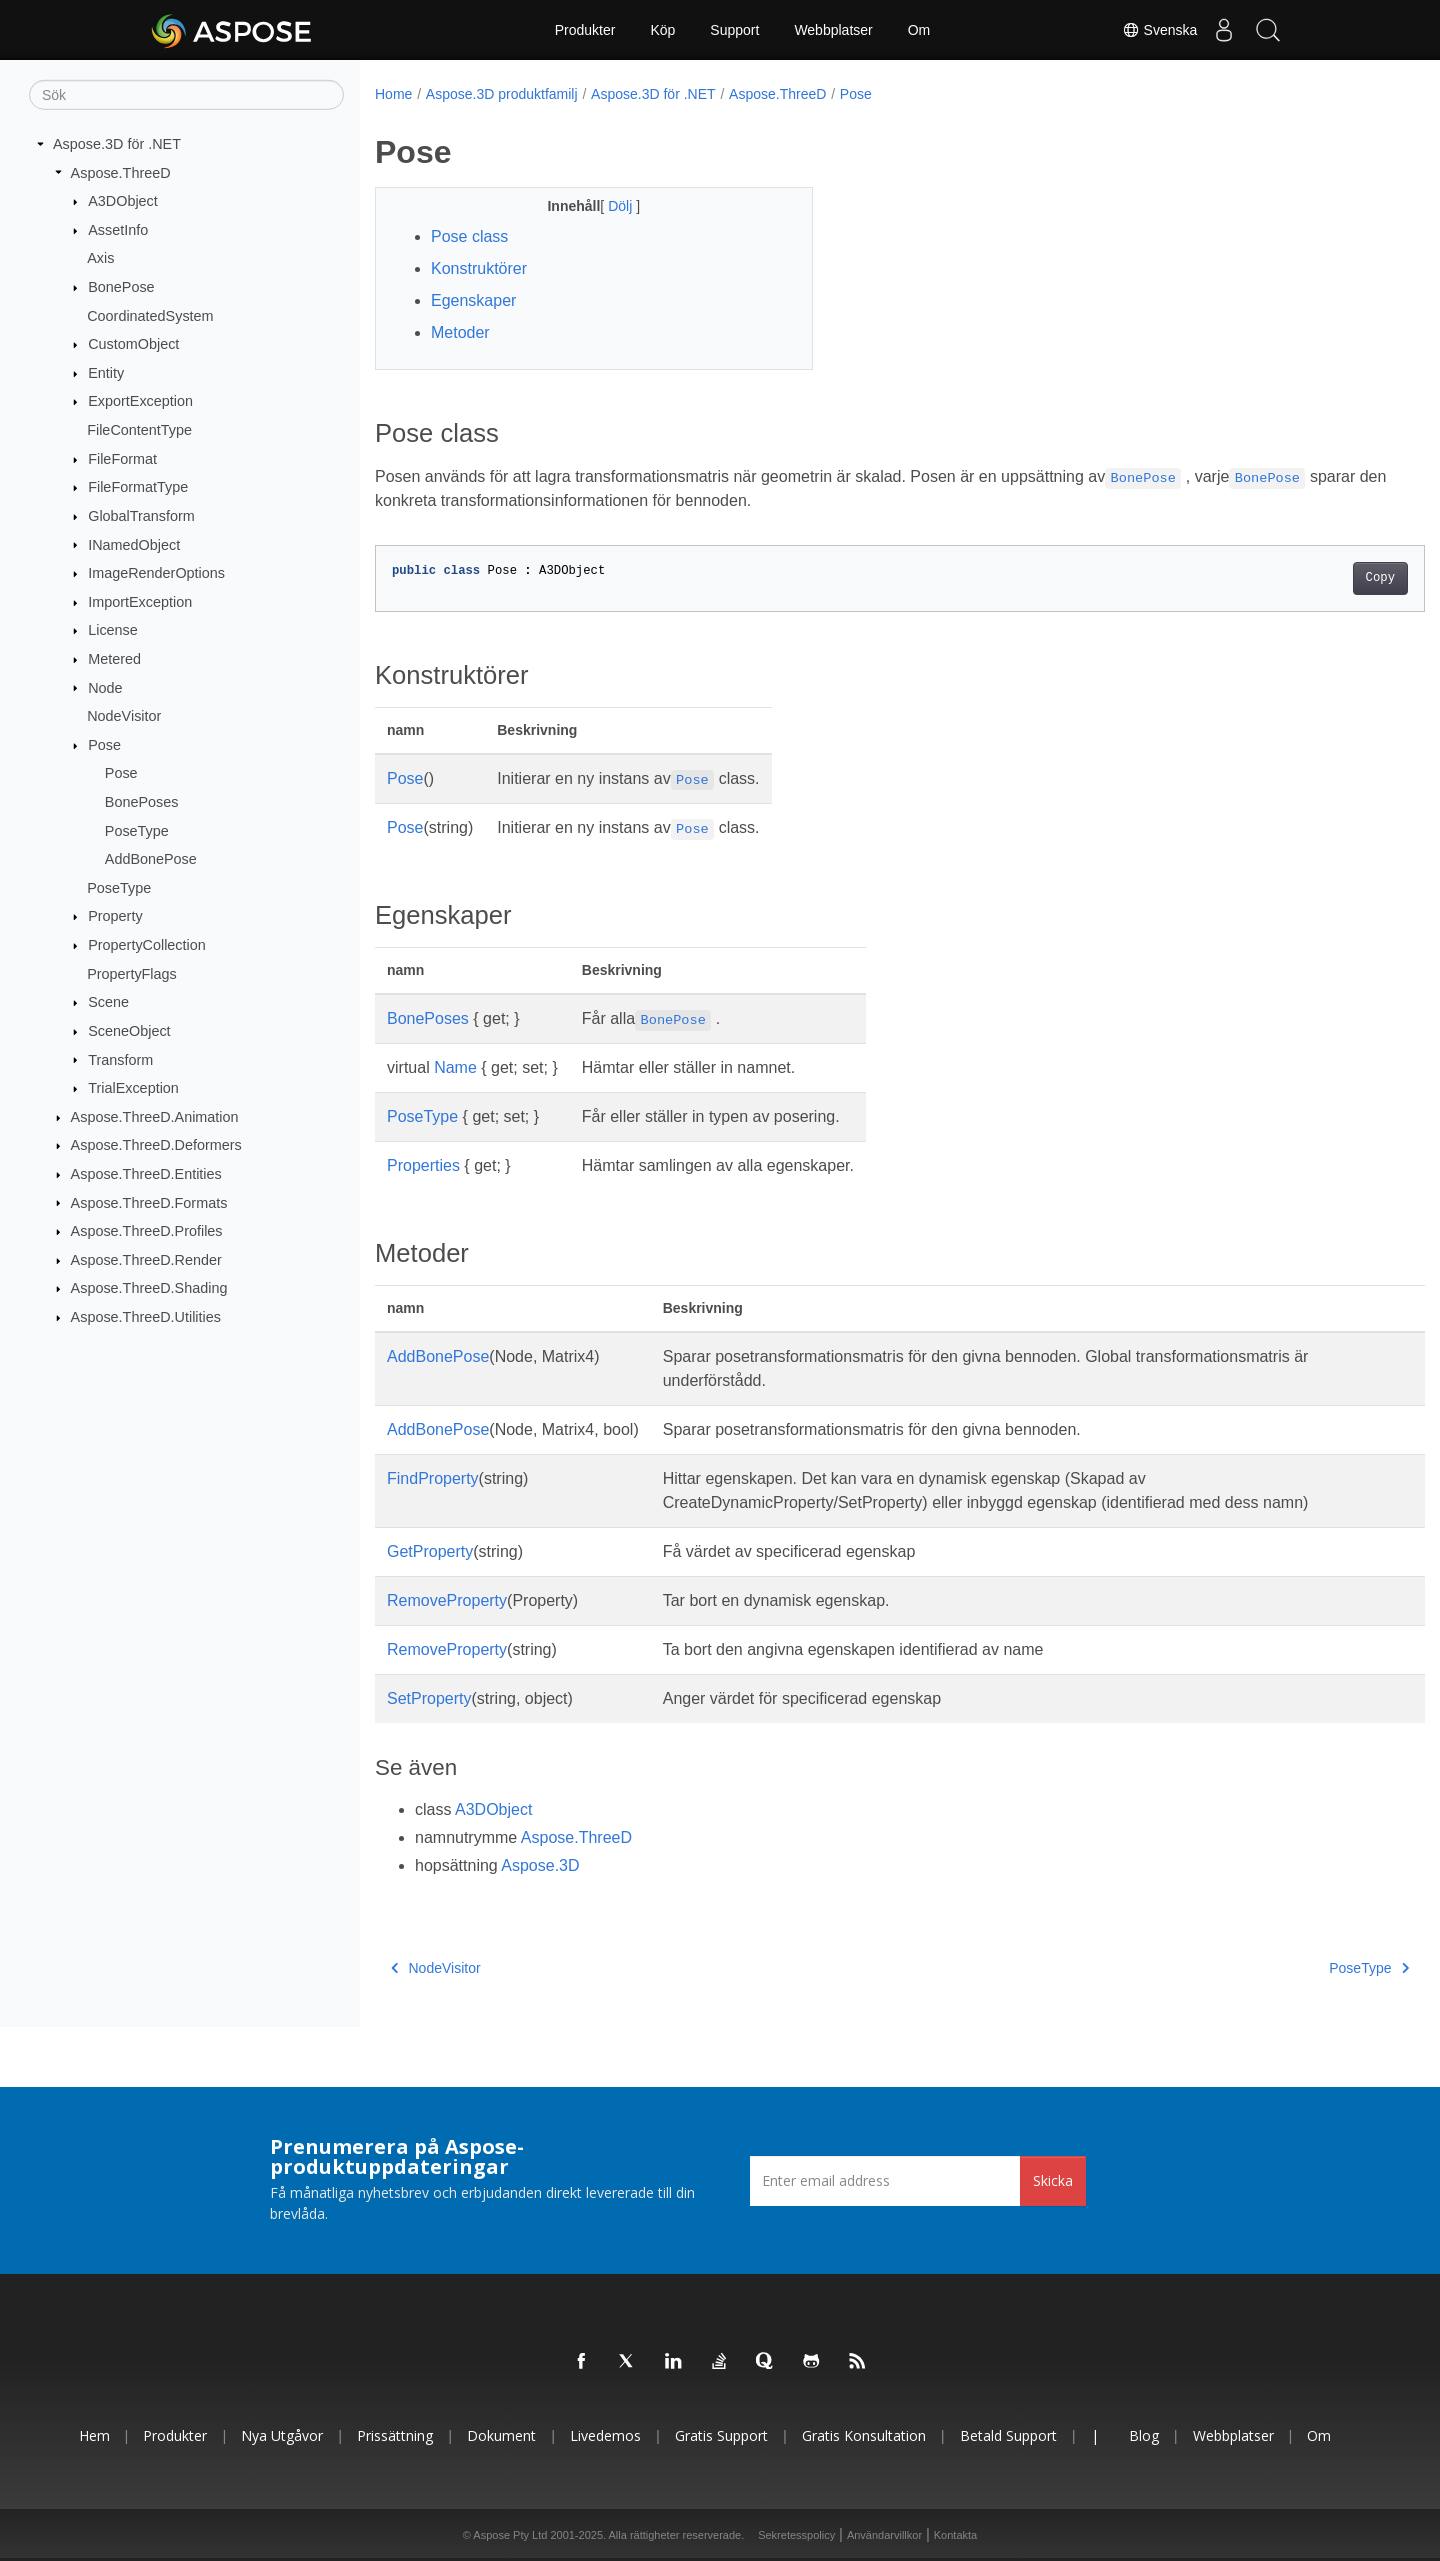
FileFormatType (138, 487)
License (113, 630)
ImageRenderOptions (156, 573)
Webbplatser (833, 30)
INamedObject (134, 544)
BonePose (121, 287)
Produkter (585, 30)
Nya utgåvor (282, 2435)
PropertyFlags (132, 973)
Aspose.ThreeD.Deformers (156, 1145)
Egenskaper (473, 300)
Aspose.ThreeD (121, 172)
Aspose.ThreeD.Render (146, 1260)
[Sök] (186, 95)
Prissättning (395, 2435)
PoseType (137, 830)
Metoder (460, 332)
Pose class (469, 236)
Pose (104, 745)
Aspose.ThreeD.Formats (149, 1202)
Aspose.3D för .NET (117, 144)
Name (455, 1067)
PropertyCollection (147, 945)
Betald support (1008, 2435)
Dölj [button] (607, 206)
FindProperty (433, 1478)
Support (734, 30)
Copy (1307, 578)
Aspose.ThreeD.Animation (155, 1117)
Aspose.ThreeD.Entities (146, 1174)
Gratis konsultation (864, 2435)
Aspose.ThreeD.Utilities (146, 1317)
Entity (106, 373)
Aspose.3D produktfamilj (502, 94)
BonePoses (142, 802)
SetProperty (429, 1698)
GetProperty (430, 1551)
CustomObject (133, 344)
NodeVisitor (124, 716)
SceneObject (129, 1031)
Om (919, 30)
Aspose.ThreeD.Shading (149, 1288)
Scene (108, 1002)
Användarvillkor (884, 2535)
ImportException (140, 602)
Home (393, 94)
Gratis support (721, 2435)
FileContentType (139, 430)
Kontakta (955, 2535)
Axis (100, 258)
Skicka (1053, 2180)
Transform (120, 1059)
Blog (1144, 2435)
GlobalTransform (141, 516)
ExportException (140, 401)
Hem (94, 2435)
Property (115, 916)
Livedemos (605, 2435)
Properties (423, 1165)
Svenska (1147, 30)
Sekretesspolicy (796, 2535)
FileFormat (122, 459)
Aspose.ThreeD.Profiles (147, 1231)
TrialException (133, 1088)
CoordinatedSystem (150, 315)
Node (105, 687)
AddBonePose (151, 859)
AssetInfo (118, 230)
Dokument (501, 2435)
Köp (662, 30)
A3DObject (123, 201)
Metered (114, 659)
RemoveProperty (447, 1600)
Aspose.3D (540, 1865)
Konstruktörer (479, 268)
